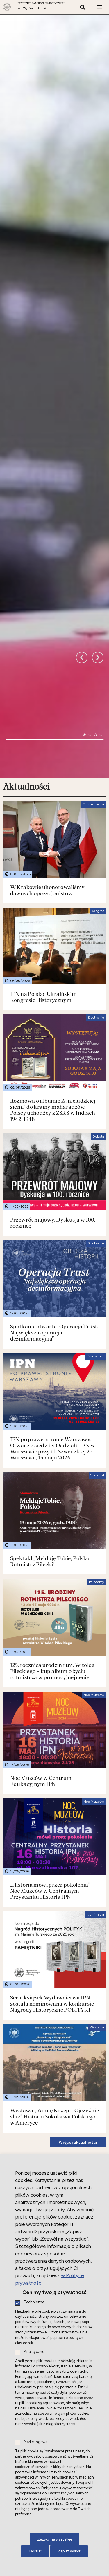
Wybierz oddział (35, 8)
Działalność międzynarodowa (36, 1815)
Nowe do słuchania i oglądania (41, 1997)
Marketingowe (35, 2442)
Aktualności (26, 432)
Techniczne (34, 2302)
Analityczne (34, 2352)
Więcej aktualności (78, 1787)
